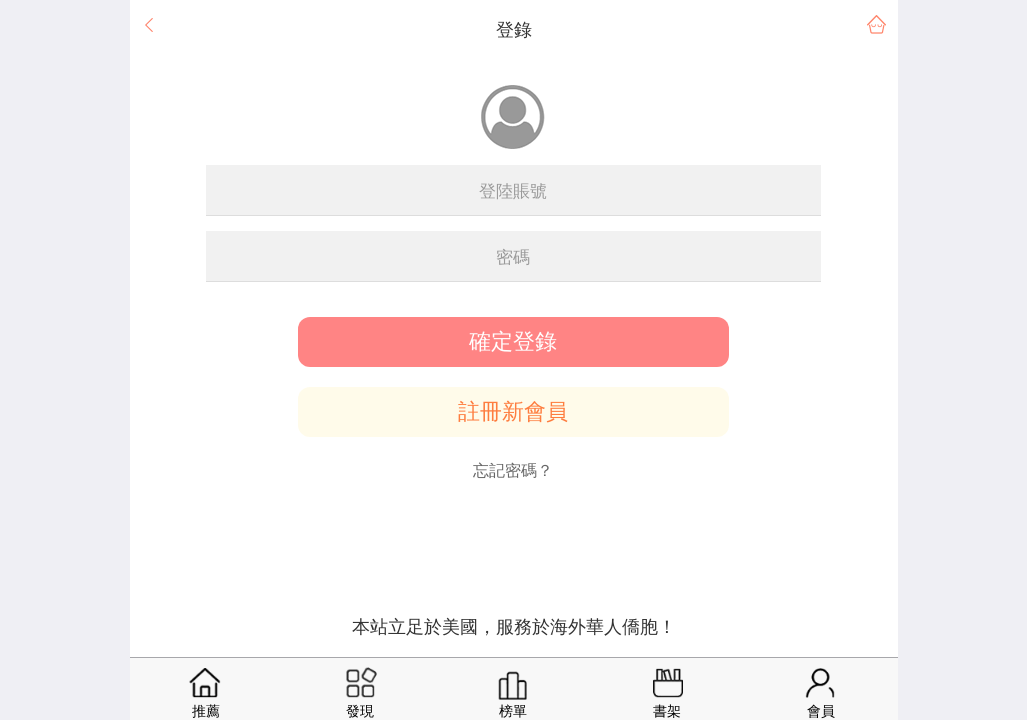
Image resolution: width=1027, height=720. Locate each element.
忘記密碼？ (513, 471)
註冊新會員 (513, 412)
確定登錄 (513, 342)
